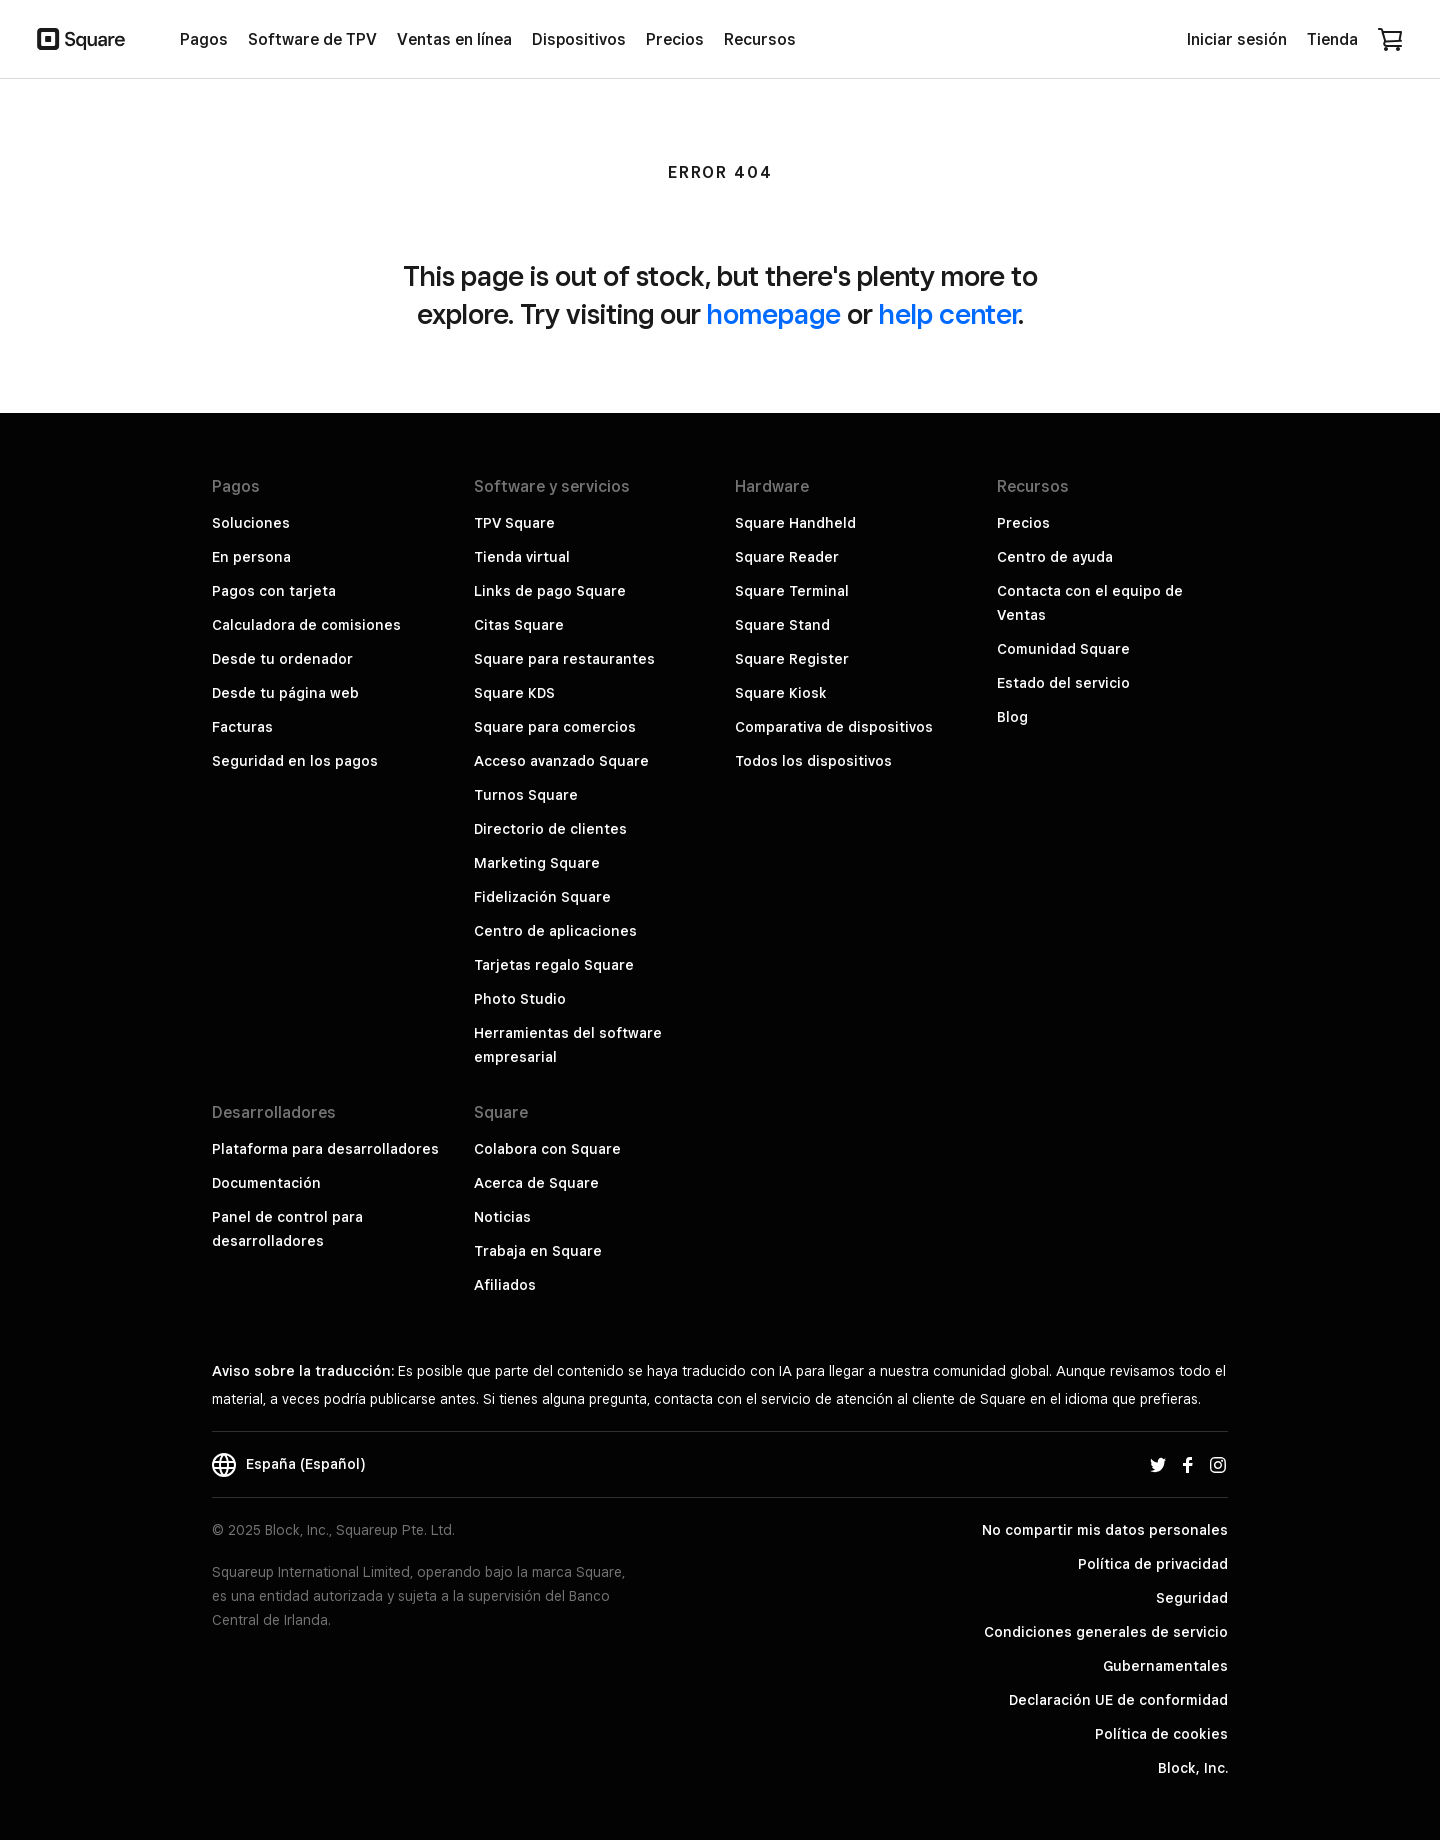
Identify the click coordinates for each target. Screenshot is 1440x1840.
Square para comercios (555, 727)
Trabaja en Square (538, 1251)
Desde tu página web (285, 693)
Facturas (242, 727)
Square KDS (514, 693)
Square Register (792, 659)
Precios (1023, 523)
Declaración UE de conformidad (1118, 1700)
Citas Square (519, 625)
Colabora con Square (547, 1149)
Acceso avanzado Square (561, 761)
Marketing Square (537, 863)
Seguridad (1192, 1598)
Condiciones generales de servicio (1106, 1632)
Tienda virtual (522, 557)
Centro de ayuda (1055, 557)
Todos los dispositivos (813, 761)
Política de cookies (1161, 1734)
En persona (251, 557)
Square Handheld (795, 523)
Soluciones (251, 523)
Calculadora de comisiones (306, 625)
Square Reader (787, 557)
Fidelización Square (542, 897)
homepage (774, 313)
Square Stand (782, 625)
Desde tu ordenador (282, 659)
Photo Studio (520, 999)
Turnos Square (526, 795)
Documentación (266, 1183)
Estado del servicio (1063, 683)
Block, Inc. (1193, 1768)
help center (948, 313)
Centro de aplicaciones (555, 931)
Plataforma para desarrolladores (325, 1149)
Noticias (502, 1217)
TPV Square (514, 523)
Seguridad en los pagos (295, 761)
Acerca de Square (536, 1183)
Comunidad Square (1063, 649)
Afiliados (505, 1285)
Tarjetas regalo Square (554, 965)
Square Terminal (792, 591)
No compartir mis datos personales (1105, 1530)
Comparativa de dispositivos (834, 727)
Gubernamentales (1165, 1666)
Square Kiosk (781, 693)
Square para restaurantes (564, 659)
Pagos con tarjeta (274, 591)
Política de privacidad (1153, 1564)
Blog (1012, 717)
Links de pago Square (550, 591)
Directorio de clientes (550, 829)
